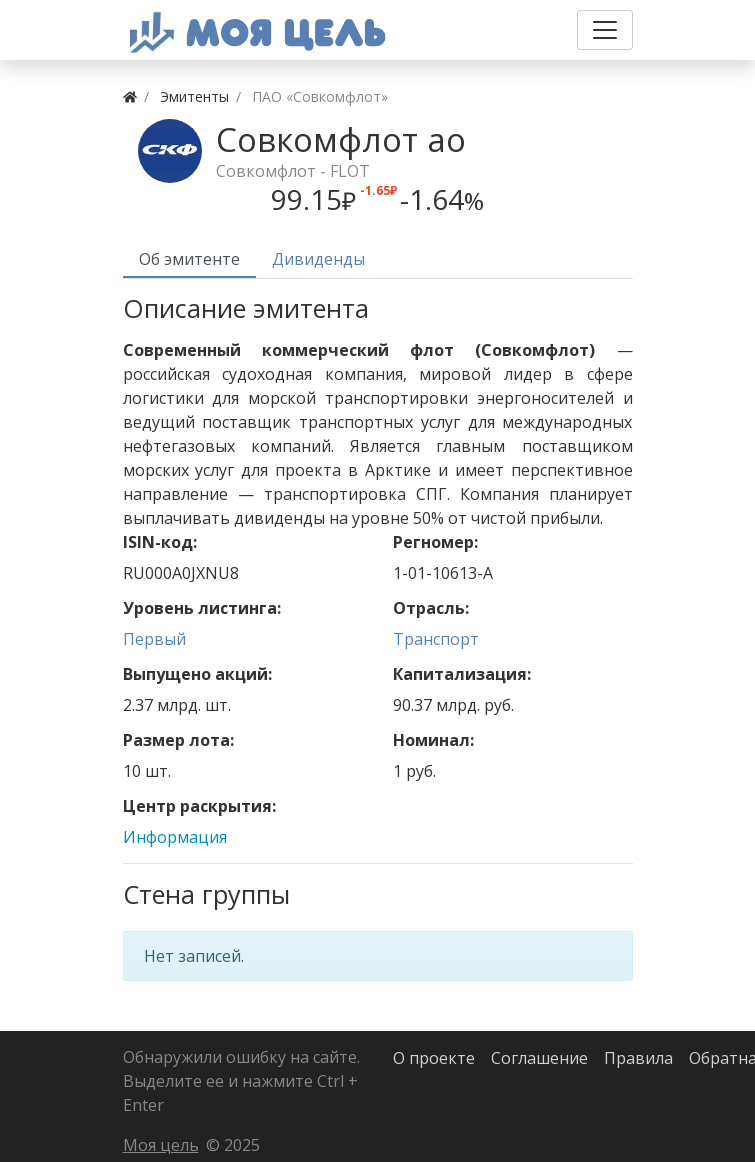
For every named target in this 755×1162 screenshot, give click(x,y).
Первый (154, 639)
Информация (175, 837)
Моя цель (161, 1145)
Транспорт (436, 639)
